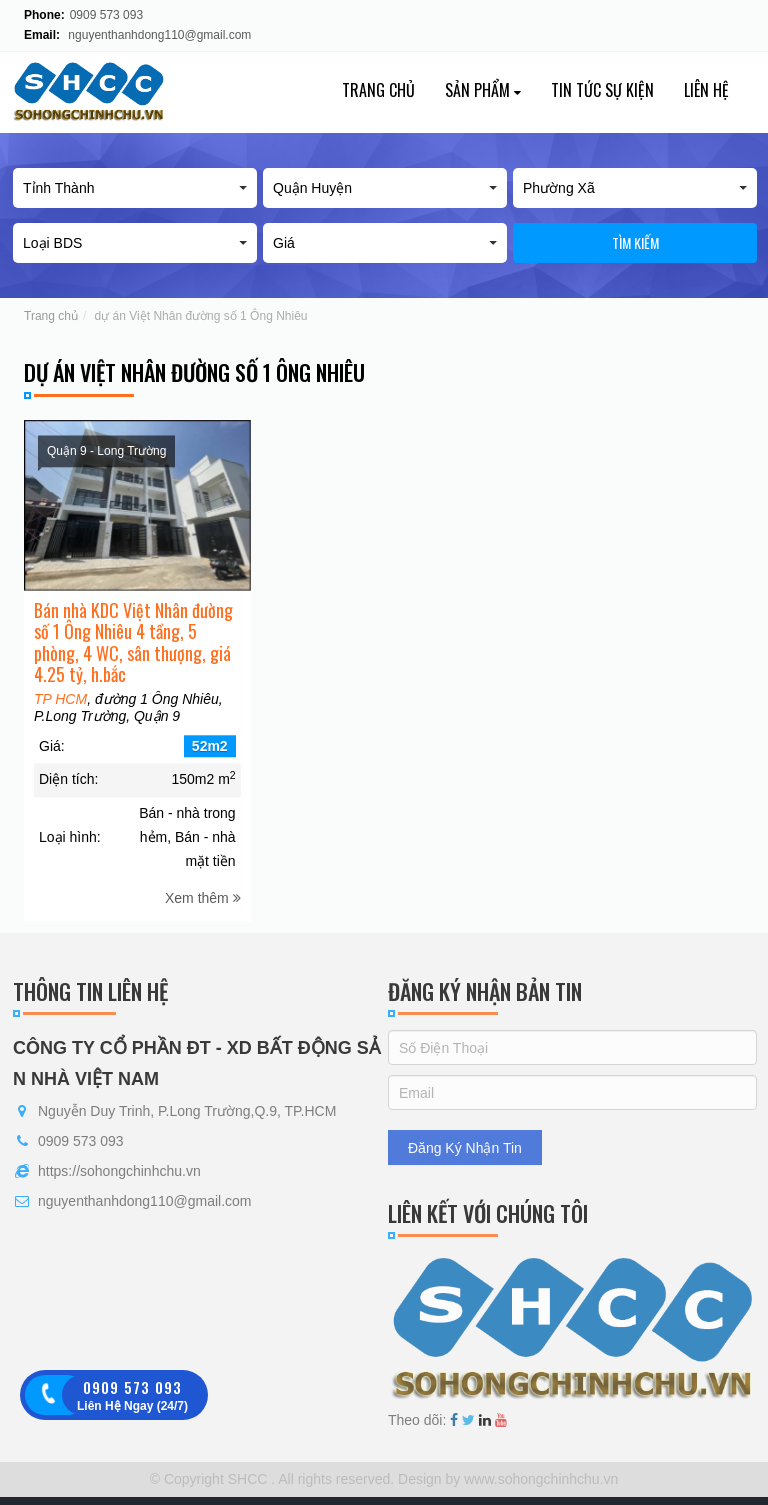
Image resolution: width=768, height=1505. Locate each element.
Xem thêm (203, 923)
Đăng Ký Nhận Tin (465, 1148)
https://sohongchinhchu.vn (119, 1171)
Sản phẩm (483, 90)
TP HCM (60, 724)
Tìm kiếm (635, 242)
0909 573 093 (106, 15)
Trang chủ (378, 90)
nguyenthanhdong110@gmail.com (159, 35)
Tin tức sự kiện (602, 90)
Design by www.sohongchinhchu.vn (506, 1479)
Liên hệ (706, 90)
